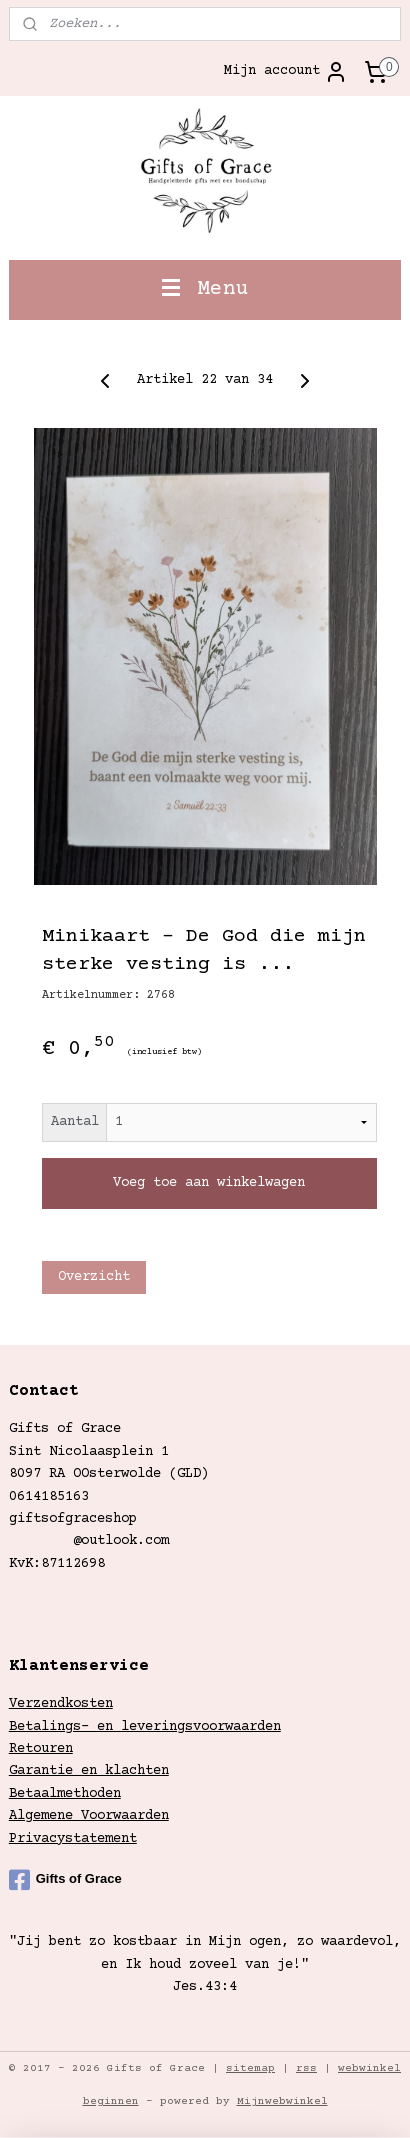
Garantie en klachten (89, 1771)
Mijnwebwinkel (282, 2101)
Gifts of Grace (65, 1880)
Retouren (41, 1749)
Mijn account (286, 72)
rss (306, 2068)
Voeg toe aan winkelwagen (209, 1183)
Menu (205, 289)
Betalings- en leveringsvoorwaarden (145, 1727)
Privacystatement (73, 1839)
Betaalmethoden (65, 1794)
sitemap (250, 2068)
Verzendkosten (61, 1704)
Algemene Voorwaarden (89, 1816)
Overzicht (94, 1277)
